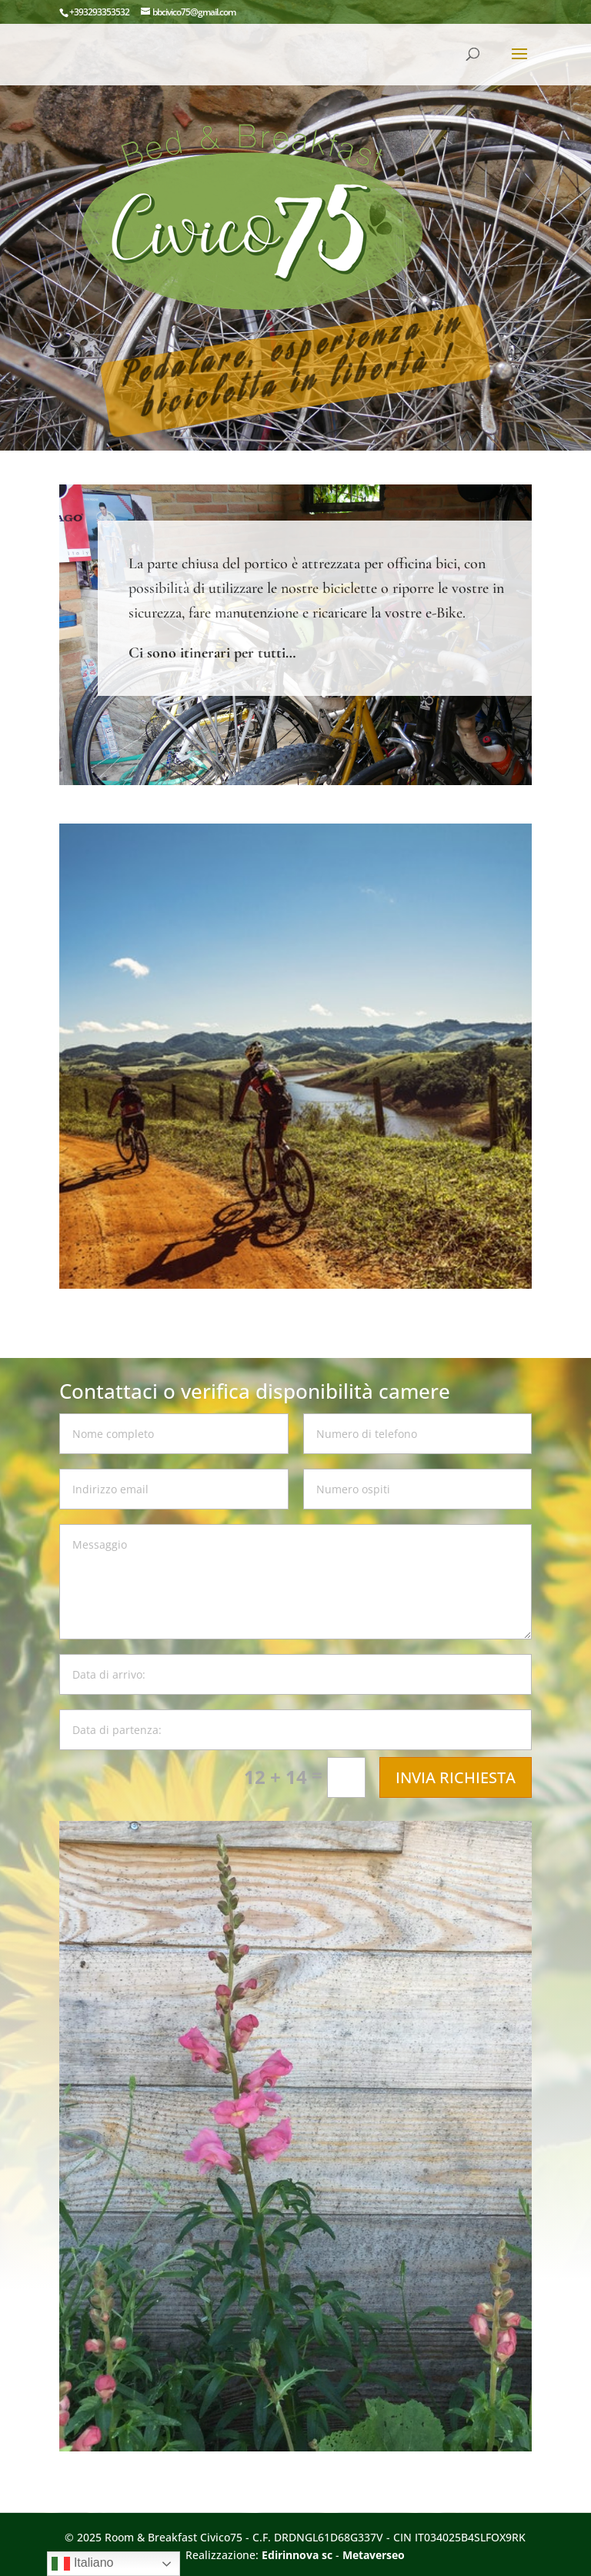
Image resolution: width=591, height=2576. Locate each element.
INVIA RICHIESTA (456, 1777)
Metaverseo (373, 2555)
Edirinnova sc (297, 2555)
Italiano (82, 2563)
